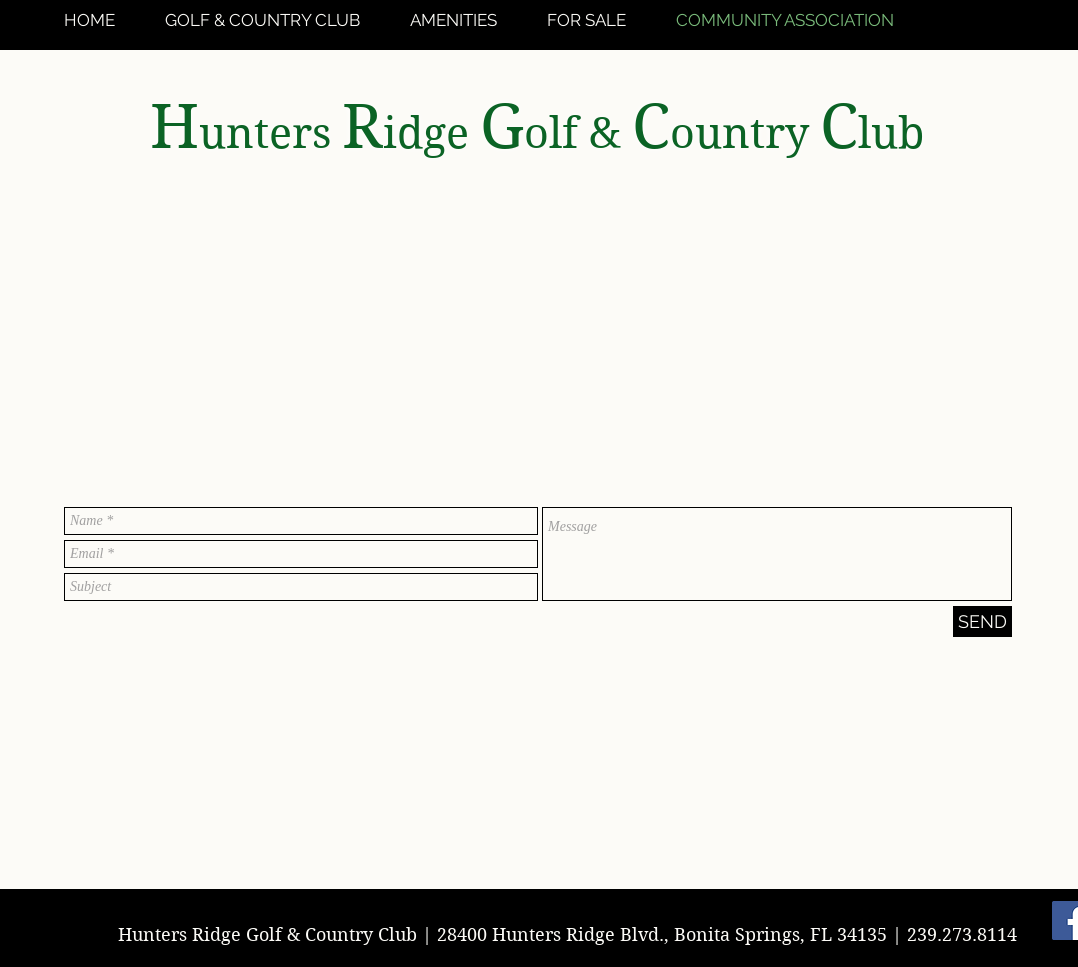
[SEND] (982, 621)
